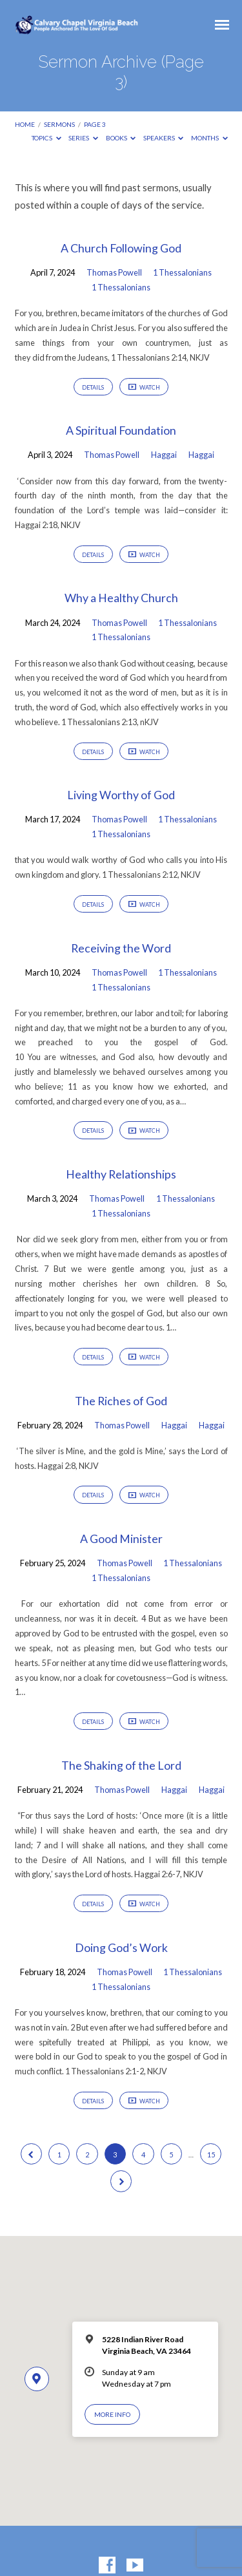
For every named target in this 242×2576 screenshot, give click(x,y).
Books (121, 138)
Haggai (164, 455)
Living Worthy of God (121, 795)
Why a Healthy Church (121, 598)
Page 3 (95, 124)
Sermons (59, 124)
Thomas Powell (114, 272)
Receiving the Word (121, 948)
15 (211, 2154)
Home (25, 124)
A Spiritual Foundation (121, 430)
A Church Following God (121, 248)
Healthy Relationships (121, 1174)
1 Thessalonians (182, 272)
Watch (144, 388)
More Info (112, 2414)
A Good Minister (121, 1538)
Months (209, 138)
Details (93, 387)
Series (83, 138)
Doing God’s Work (121, 1947)
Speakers (163, 138)
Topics (46, 138)
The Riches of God (121, 1401)
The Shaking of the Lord (121, 1765)
